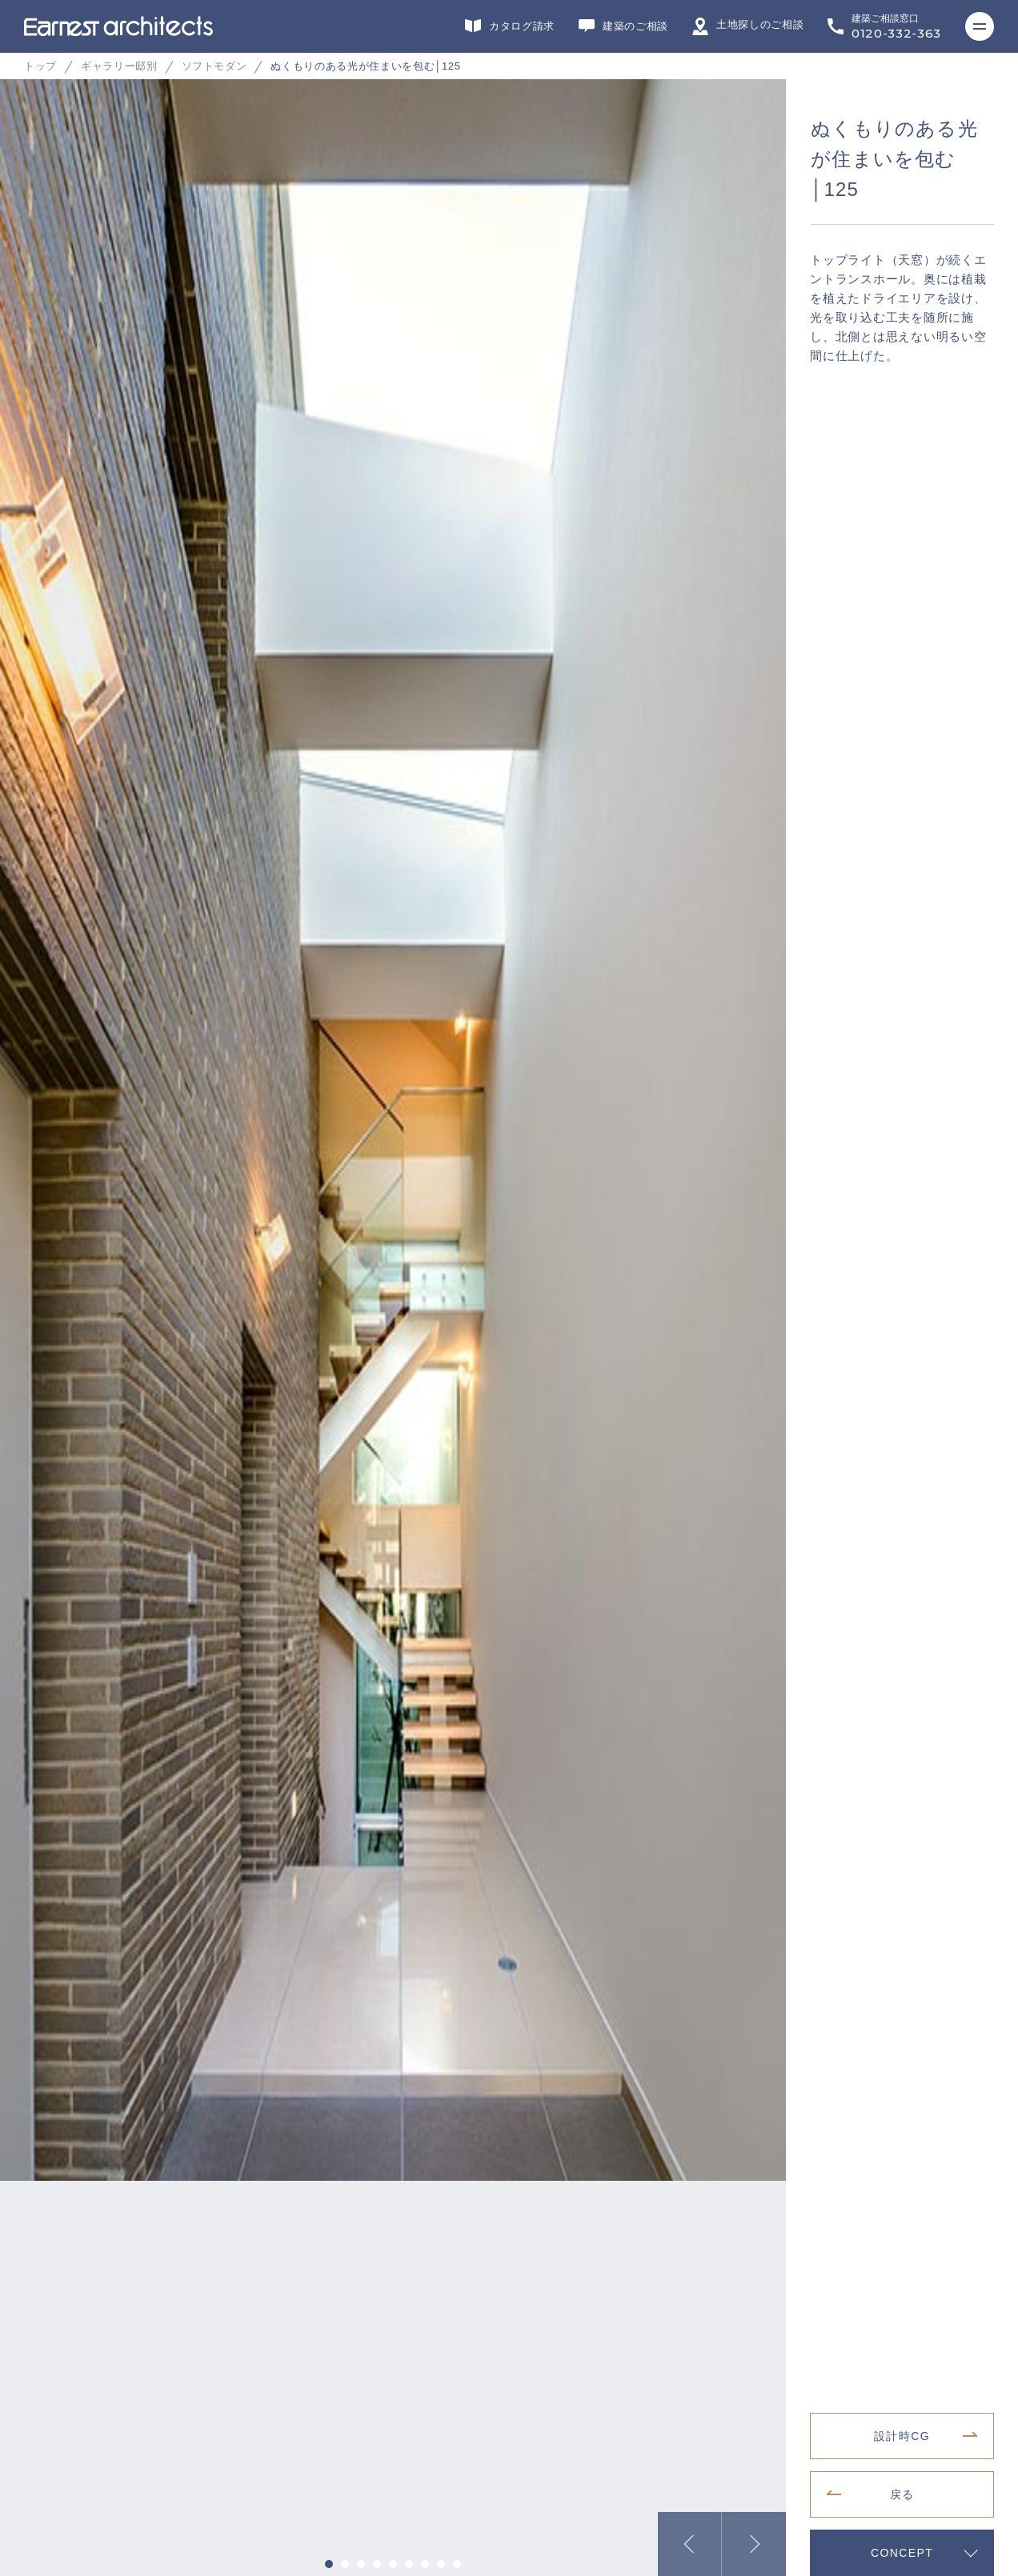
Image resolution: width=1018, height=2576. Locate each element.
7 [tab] (425, 2564)
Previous (690, 2544)
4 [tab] (377, 2564)
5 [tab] (393, 2564)
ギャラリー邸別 (119, 66)
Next (754, 2544)
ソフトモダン (214, 66)
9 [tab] (457, 2564)
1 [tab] (329, 2564)
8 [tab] (441, 2564)
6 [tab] (409, 2564)
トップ (40, 66)
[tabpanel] (509, 327)
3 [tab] (361, 2564)
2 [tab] (345, 2564)
